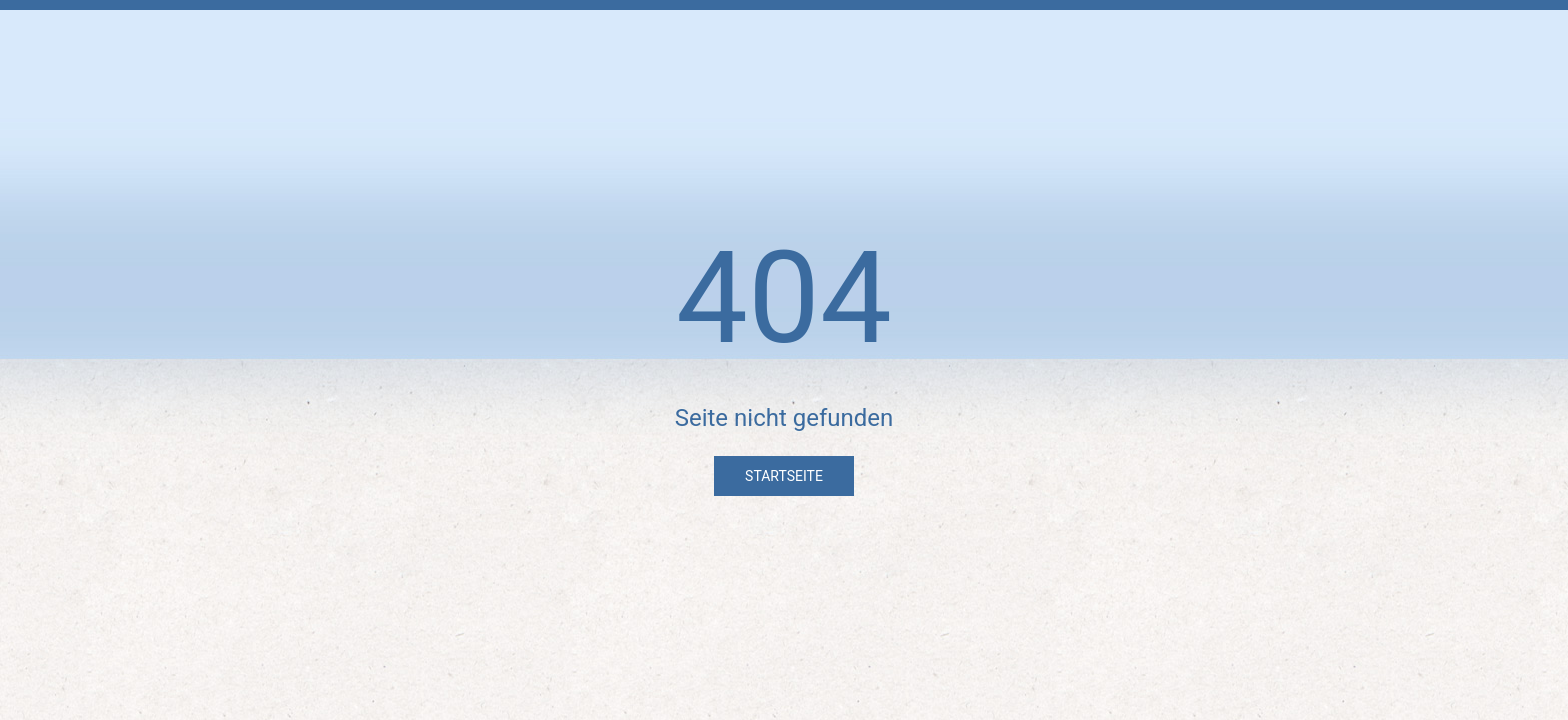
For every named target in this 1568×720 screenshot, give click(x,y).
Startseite (784, 476)
